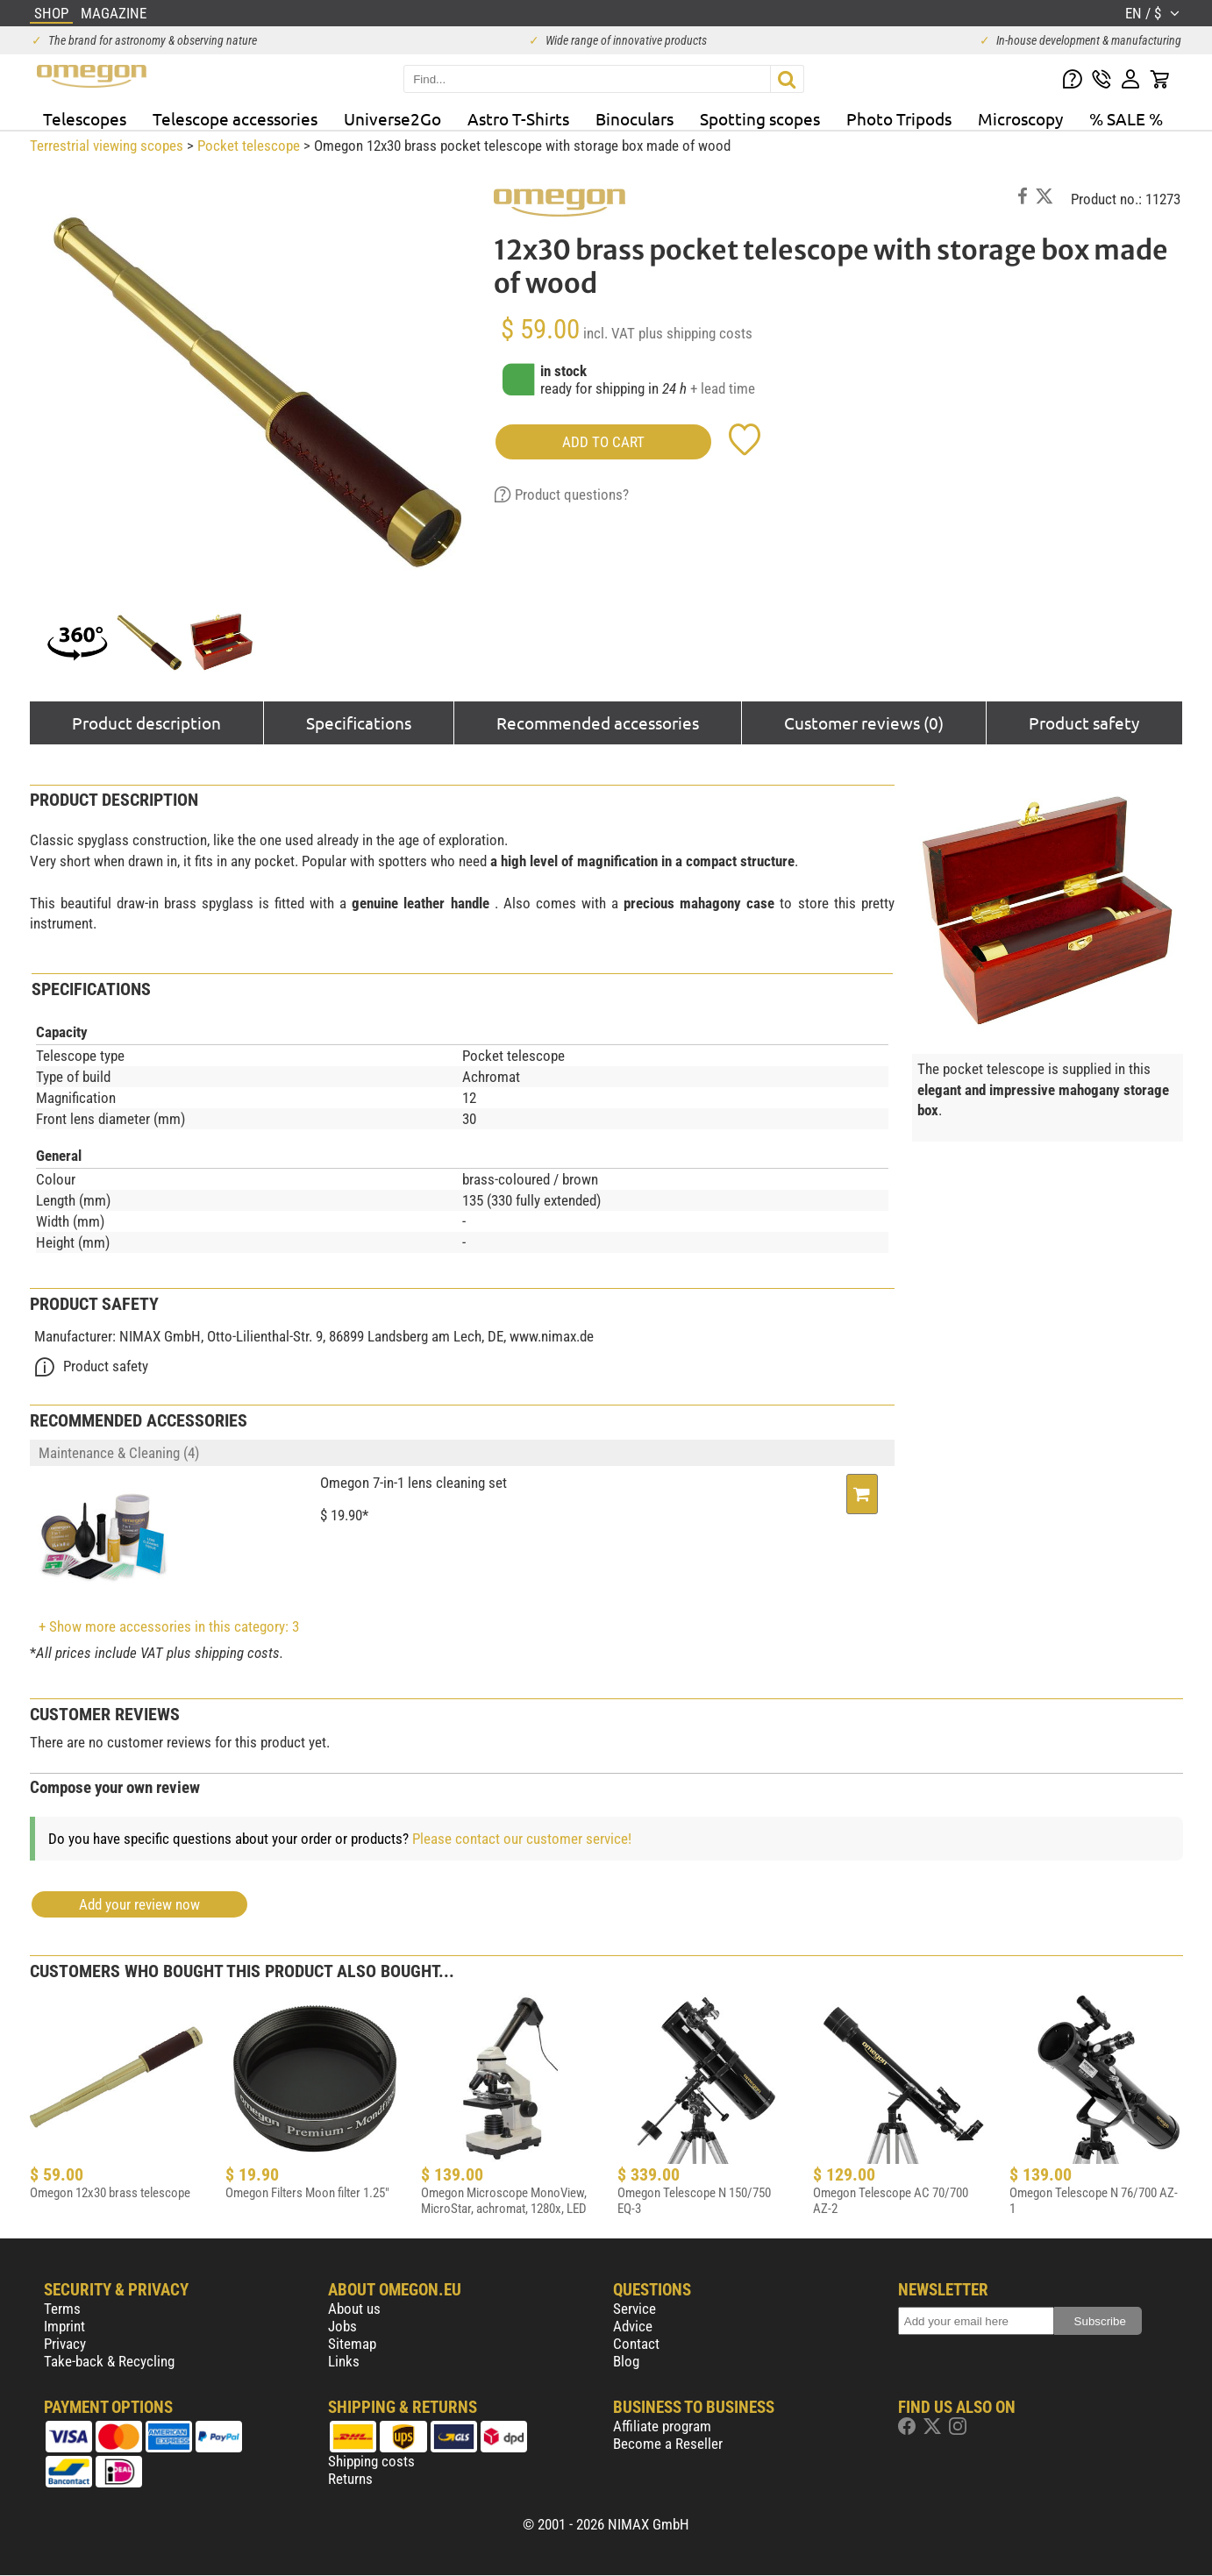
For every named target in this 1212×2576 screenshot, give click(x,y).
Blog (626, 2361)
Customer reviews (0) (864, 722)
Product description (146, 722)
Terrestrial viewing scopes (106, 145)
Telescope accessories (235, 118)
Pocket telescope (248, 145)
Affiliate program (662, 2426)
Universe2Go (392, 118)
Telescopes (84, 118)
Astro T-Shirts (518, 118)
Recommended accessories (597, 722)
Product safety (1084, 722)
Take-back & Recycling (109, 2361)
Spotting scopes (760, 118)
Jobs (342, 2326)
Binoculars (634, 118)
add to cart (603, 442)
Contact (636, 2343)
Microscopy (1020, 118)
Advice (632, 2326)
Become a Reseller (668, 2443)
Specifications (358, 722)
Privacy (65, 2343)
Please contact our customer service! (521, 1838)
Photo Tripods (899, 118)
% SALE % (1126, 118)
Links (344, 2361)
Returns (350, 2478)
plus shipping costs (695, 333)
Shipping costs (371, 2461)
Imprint (64, 2326)
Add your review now (139, 1904)
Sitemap (352, 2343)
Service (634, 2308)
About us (354, 2308)
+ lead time (722, 388)
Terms (62, 2308)
